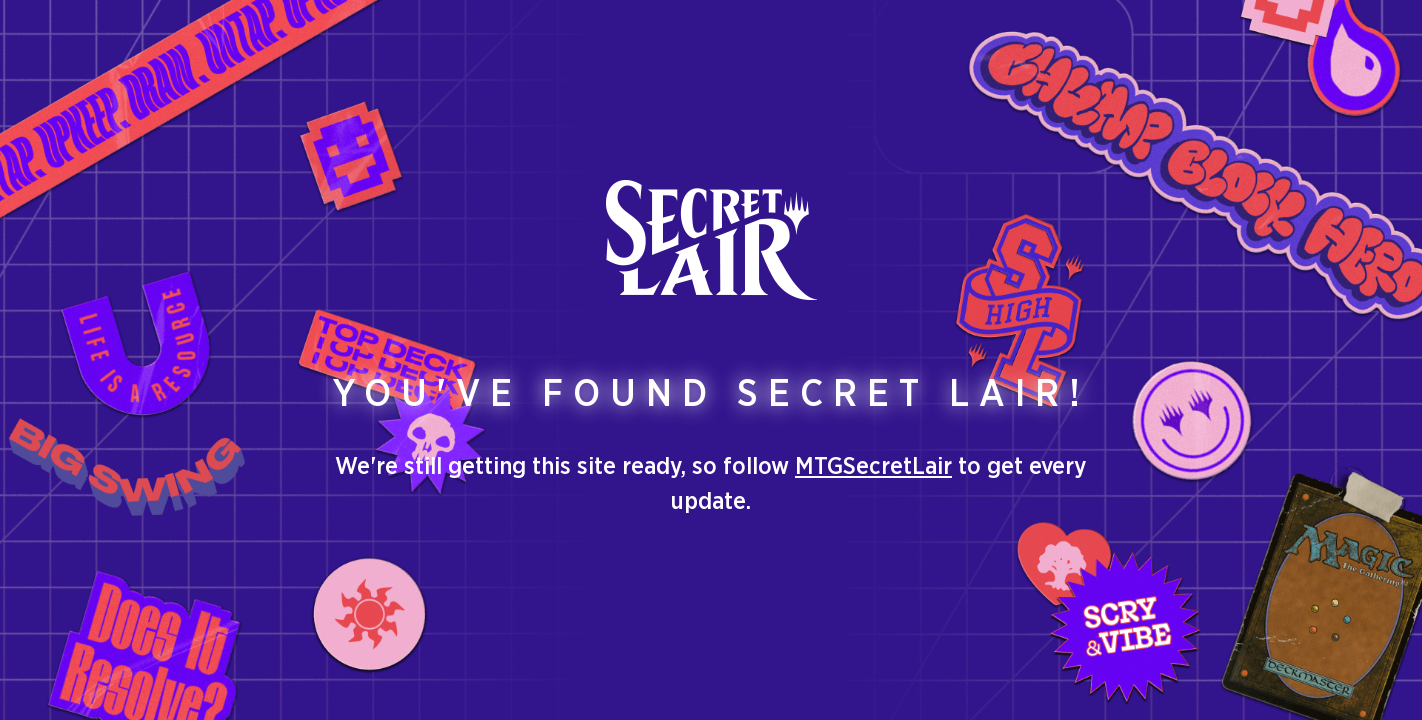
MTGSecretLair (873, 467)
